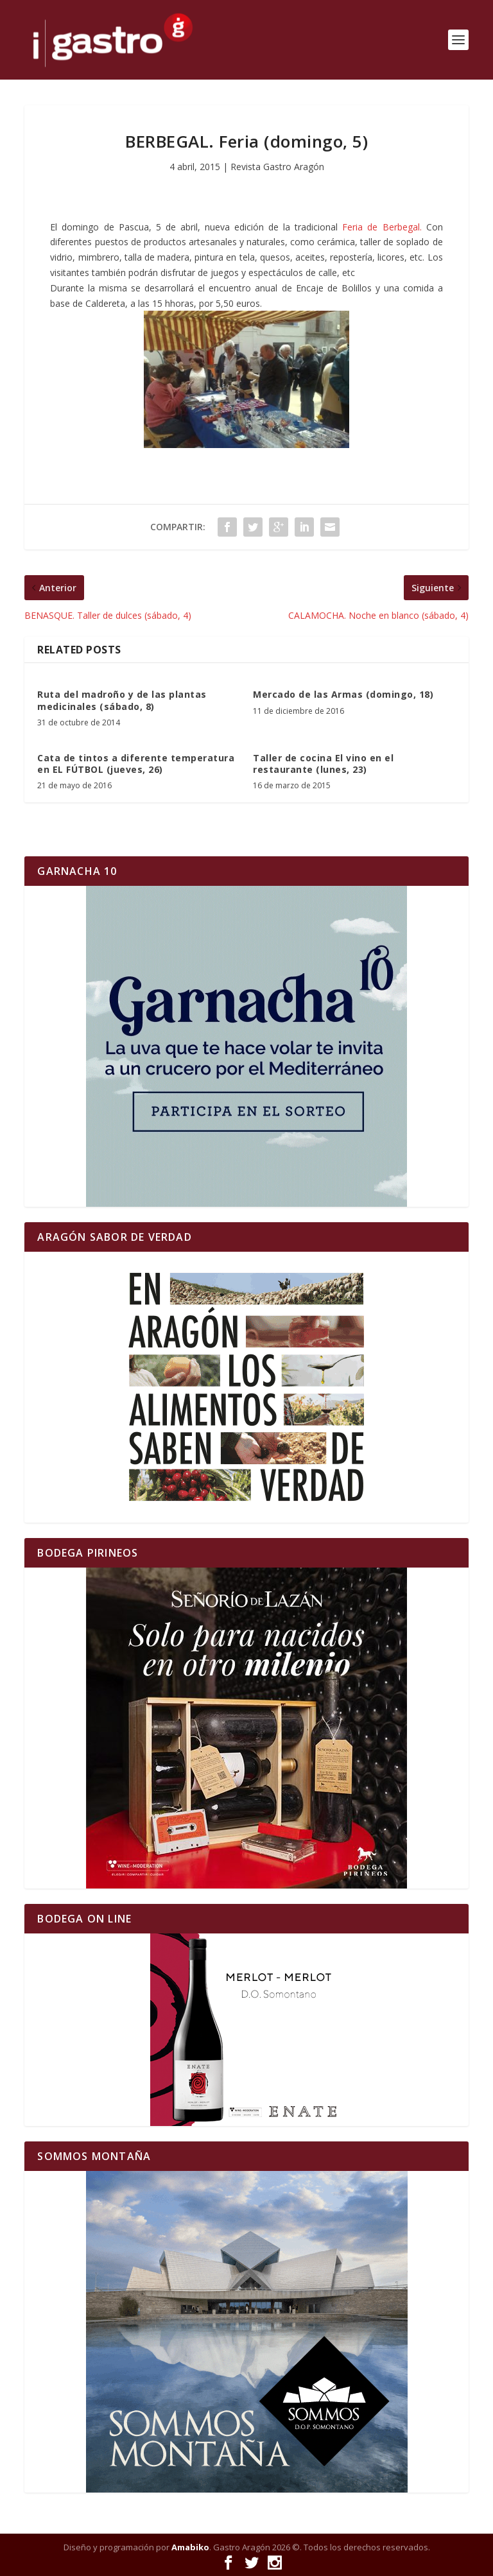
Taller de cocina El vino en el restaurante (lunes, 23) (323, 763)
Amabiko (190, 2547)
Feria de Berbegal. (381, 227)
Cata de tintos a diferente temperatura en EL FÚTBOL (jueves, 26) (135, 763)
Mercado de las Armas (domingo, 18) (343, 694)
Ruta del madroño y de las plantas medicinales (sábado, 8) (122, 700)
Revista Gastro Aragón (277, 166)
